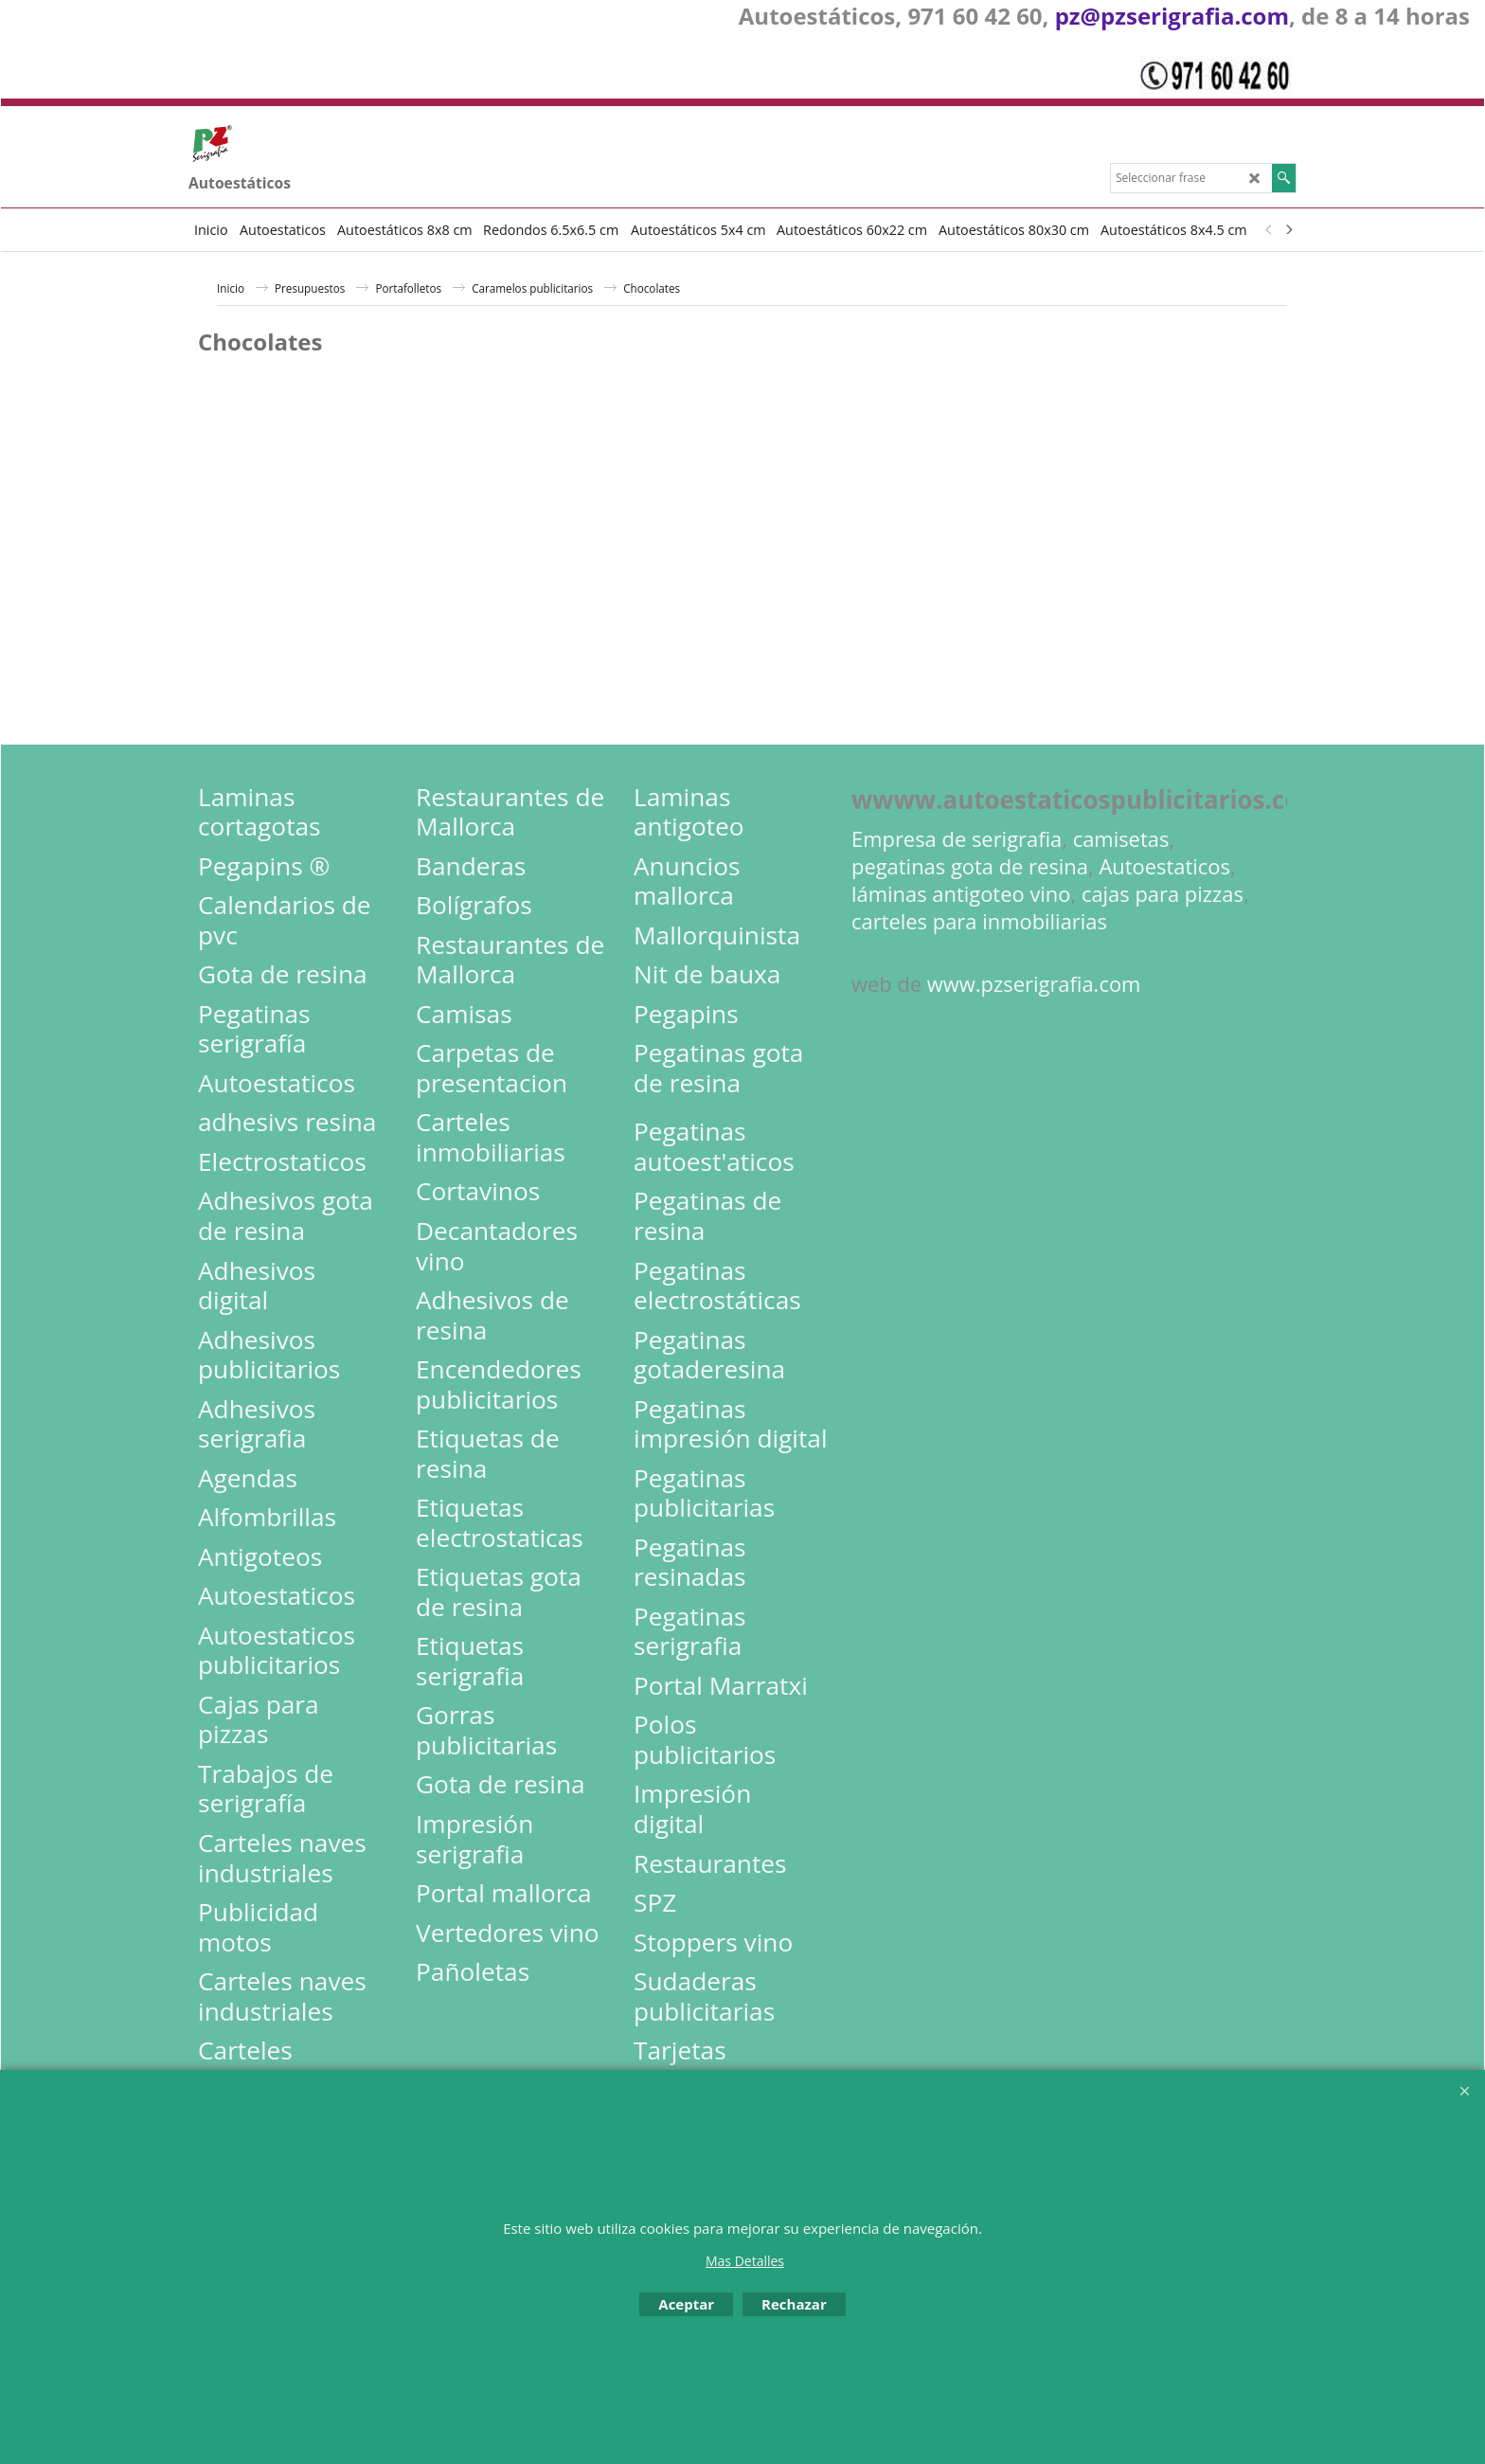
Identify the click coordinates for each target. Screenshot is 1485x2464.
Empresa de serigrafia (956, 839)
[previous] (1269, 229)
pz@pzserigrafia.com (1172, 15)
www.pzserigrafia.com (1034, 984)
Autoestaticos (1164, 866)
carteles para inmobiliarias (979, 921)
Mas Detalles (745, 2261)
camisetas (1121, 839)
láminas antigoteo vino (961, 894)
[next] (1288, 229)
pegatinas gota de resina (969, 866)
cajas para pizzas (1162, 894)
